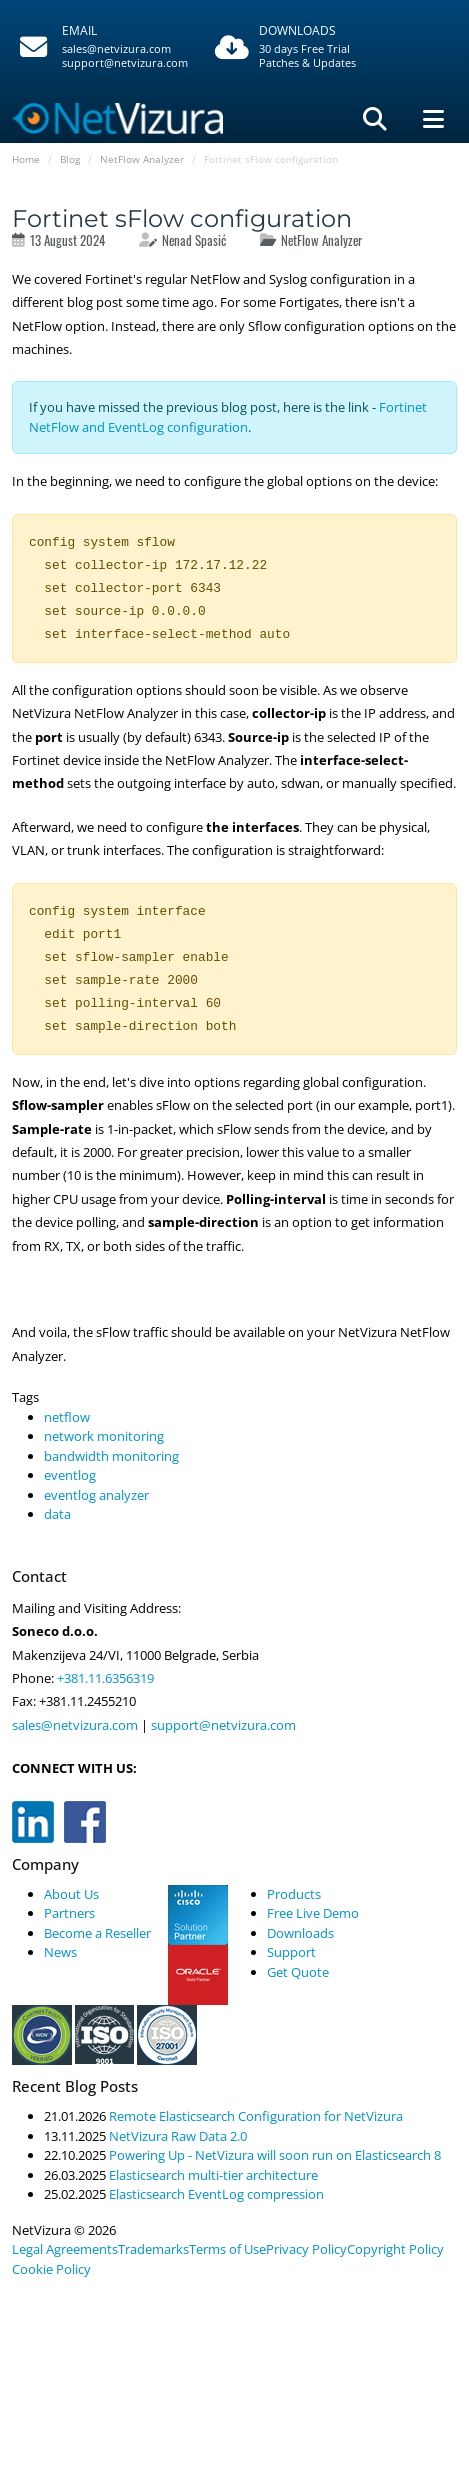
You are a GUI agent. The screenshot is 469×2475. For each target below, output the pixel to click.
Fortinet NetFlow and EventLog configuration (228, 417)
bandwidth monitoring (111, 1456)
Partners (69, 1913)
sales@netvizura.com (116, 48)
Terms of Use (227, 2249)
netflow (67, 1417)
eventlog (70, 1475)
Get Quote (298, 1972)
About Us (71, 1894)
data (57, 1514)
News (60, 1952)
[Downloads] (324, 47)
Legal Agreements (65, 2249)
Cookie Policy (51, 2269)
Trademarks (153, 2249)
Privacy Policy (306, 2249)
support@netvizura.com (125, 62)
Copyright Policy (395, 2249)
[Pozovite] (101, 47)
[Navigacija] (433, 119)
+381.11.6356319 (104, 1678)
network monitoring (104, 1436)
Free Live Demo (313, 1913)
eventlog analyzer (96, 1495)
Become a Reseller (97, 1933)
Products (294, 1894)
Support (291, 1952)
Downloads (300, 1933)
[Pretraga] (375, 119)
